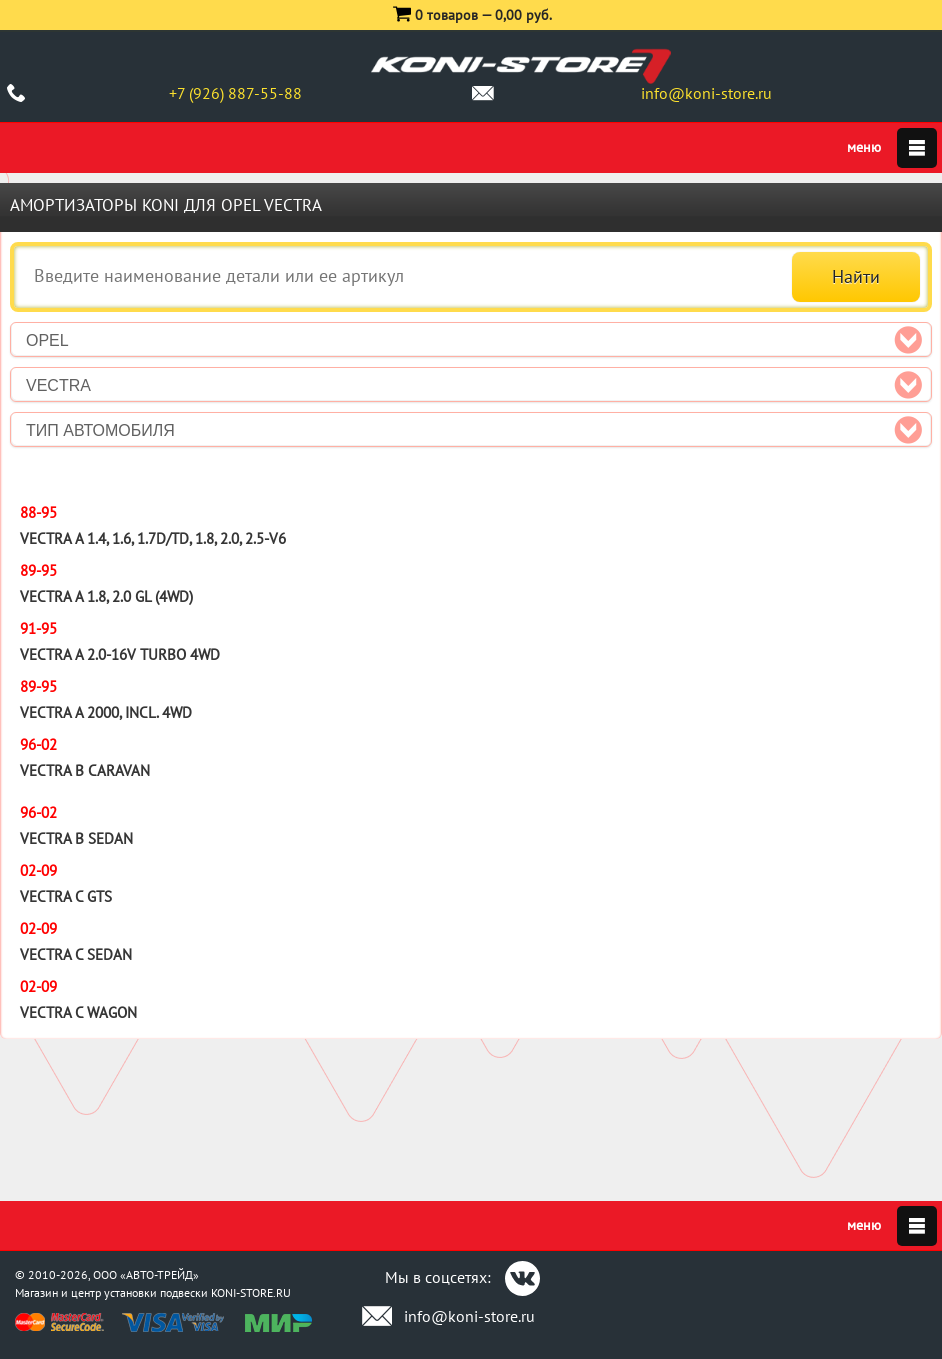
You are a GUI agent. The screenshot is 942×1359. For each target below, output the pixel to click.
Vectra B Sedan (76, 838)
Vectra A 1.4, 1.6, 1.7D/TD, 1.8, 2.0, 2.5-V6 (153, 538)
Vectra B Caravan (85, 770)
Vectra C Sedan (76, 954)
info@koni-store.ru (706, 93)
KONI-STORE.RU (251, 1292)
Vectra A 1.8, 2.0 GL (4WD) (106, 596)
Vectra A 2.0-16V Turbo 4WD (120, 654)
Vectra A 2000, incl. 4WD (106, 712)
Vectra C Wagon (78, 1012)
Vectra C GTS (66, 896)
